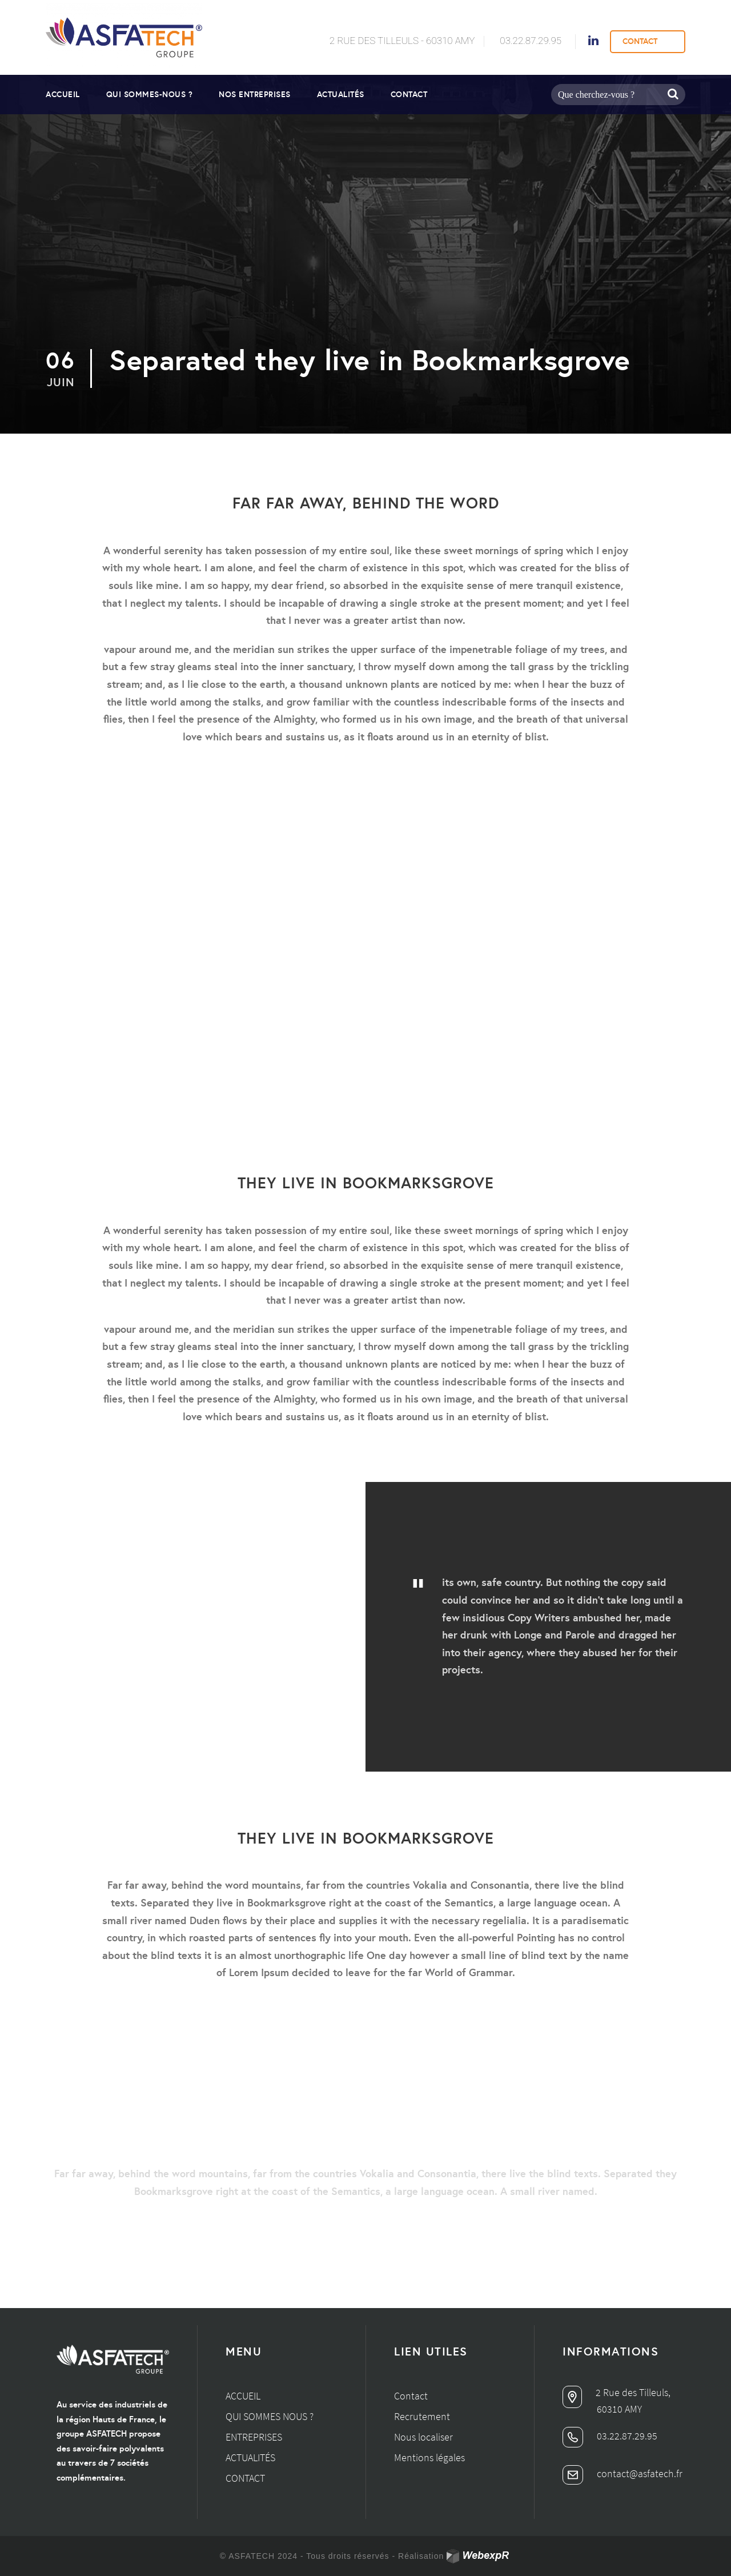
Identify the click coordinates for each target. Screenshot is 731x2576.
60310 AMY (619, 2408)
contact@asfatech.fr (622, 2473)
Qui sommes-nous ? (149, 94)
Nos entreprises (255, 94)
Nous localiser (423, 2436)
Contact (409, 94)
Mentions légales (429, 2457)
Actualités (340, 94)
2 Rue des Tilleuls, (616, 2392)
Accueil (63, 94)
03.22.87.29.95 (530, 40)
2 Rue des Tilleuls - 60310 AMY (402, 40)
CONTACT (639, 41)
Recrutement (422, 2416)
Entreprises (254, 2436)
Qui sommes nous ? (270, 2416)
